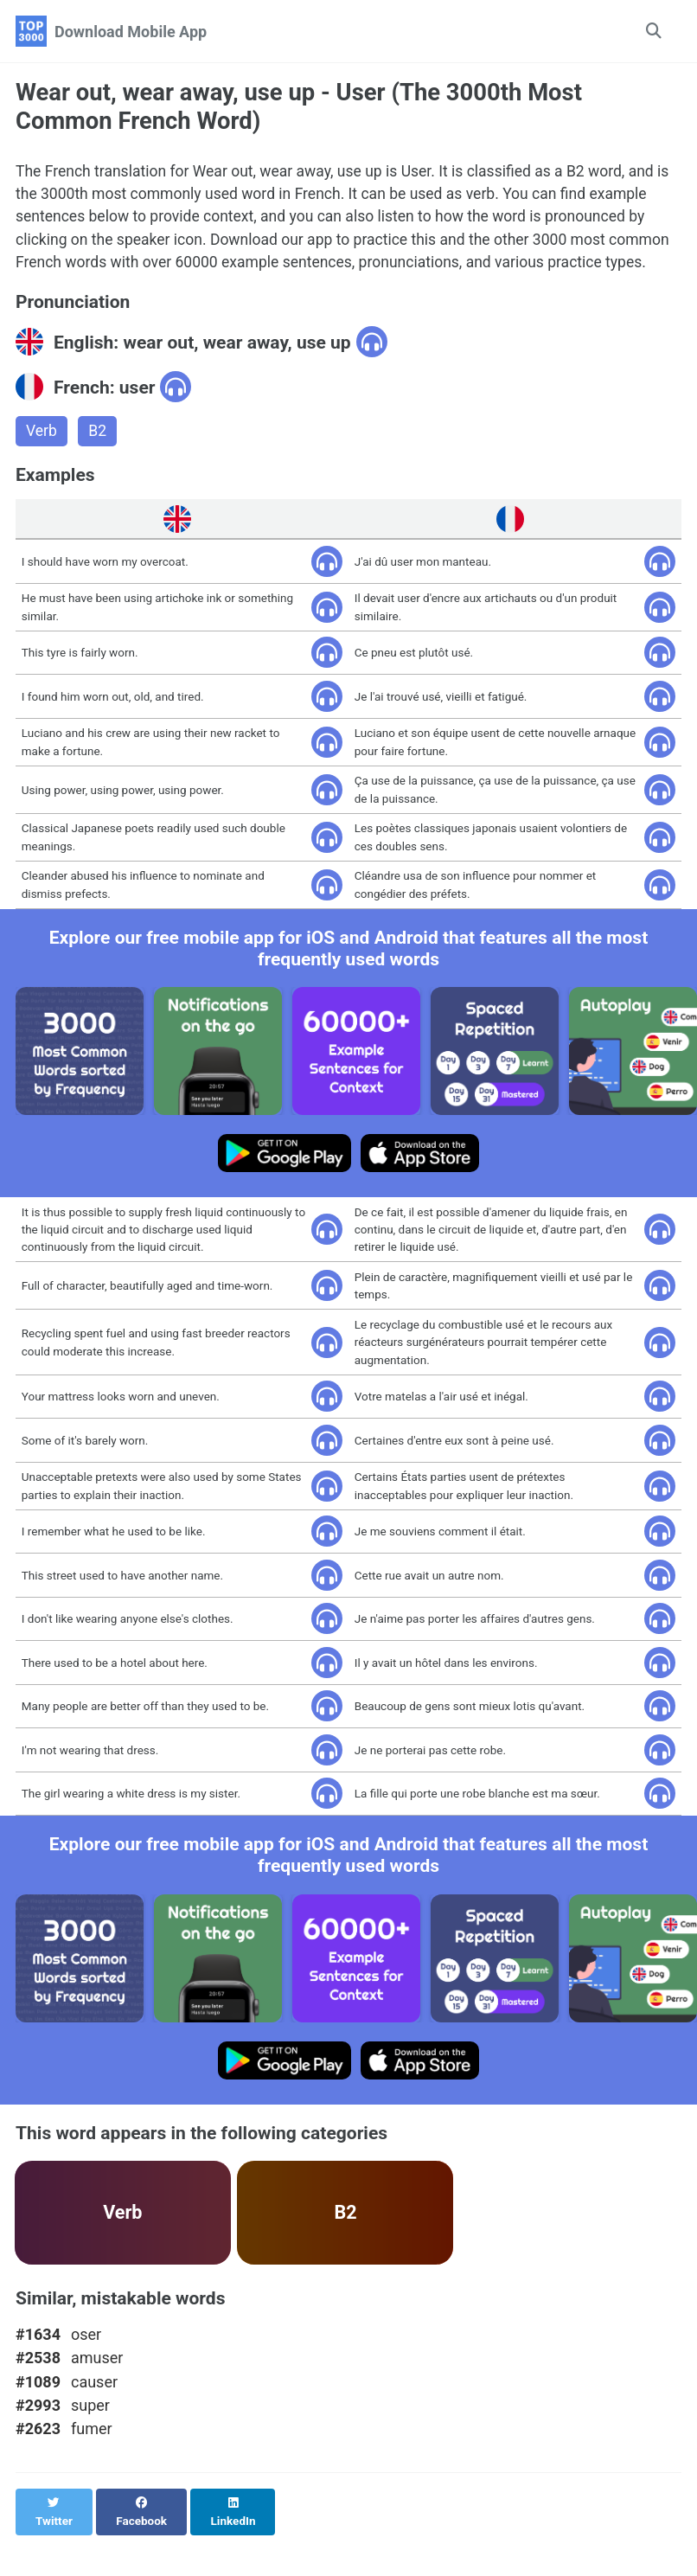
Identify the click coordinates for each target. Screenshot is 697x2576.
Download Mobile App (130, 31)
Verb (42, 460)
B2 (98, 460)
